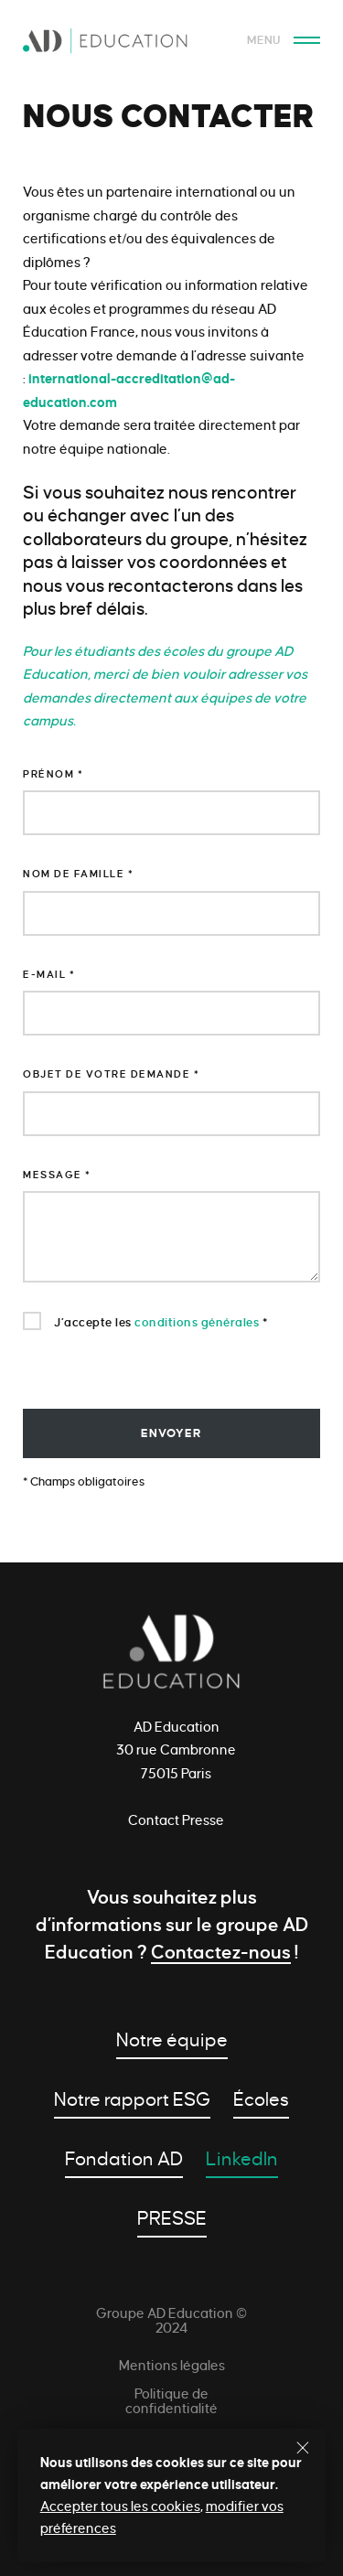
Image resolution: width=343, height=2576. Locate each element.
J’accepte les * (145, 1321)
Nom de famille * (78, 873)
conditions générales (196, 1322)
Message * (57, 1174)
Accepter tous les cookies (120, 2506)
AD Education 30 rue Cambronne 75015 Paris (176, 1750)
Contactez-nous (221, 1952)
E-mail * (49, 974)
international (69, 378)
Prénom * (53, 773)
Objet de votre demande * (111, 1073)
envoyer (171, 1433)
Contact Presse (176, 1820)
